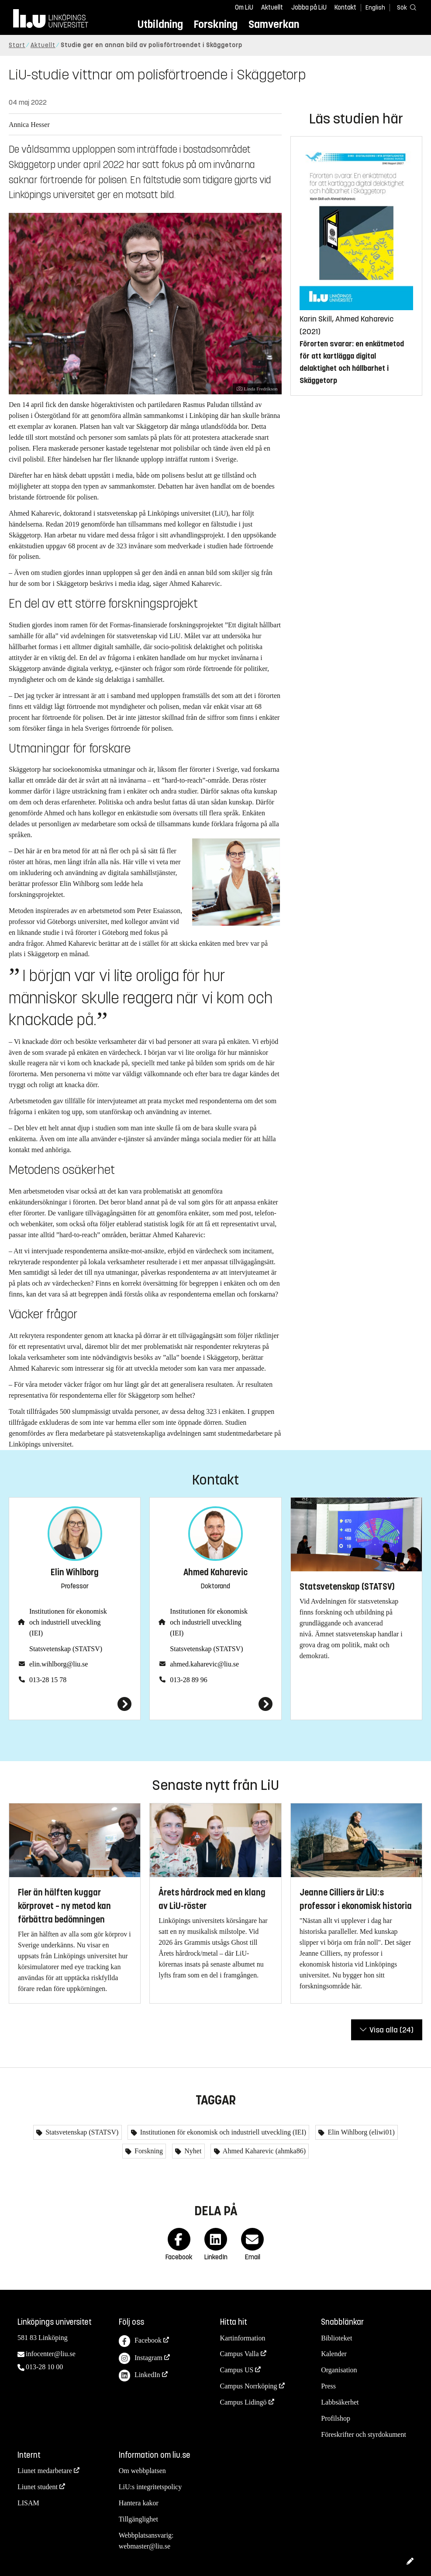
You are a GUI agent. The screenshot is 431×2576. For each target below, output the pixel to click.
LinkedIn (139, 2375)
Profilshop (335, 2418)
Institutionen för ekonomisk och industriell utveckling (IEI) (68, 1622)
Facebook (140, 2341)
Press (328, 2386)
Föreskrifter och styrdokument (363, 2434)
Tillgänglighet (138, 2519)
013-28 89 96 (188, 1679)
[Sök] (405, 7)
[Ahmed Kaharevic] (215, 1704)
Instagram (140, 2358)
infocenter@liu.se (51, 2353)
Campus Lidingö (243, 2402)
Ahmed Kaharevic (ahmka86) (263, 2151)
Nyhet (192, 2151)
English (375, 7)
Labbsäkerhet (340, 2402)
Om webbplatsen (142, 2470)
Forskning (215, 24)
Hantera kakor (139, 2503)
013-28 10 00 (44, 2367)
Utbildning (160, 24)
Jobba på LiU (309, 7)
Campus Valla (239, 2353)
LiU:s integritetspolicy (150, 2486)
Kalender (334, 2353)
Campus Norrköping (248, 2386)
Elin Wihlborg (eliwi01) (360, 2132)
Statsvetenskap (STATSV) (65, 1648)
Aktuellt (272, 7)
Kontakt (345, 7)
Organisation (339, 2370)
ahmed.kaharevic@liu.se (204, 1664)
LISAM (28, 2503)
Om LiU (244, 7)
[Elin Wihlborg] (74, 1704)
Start (17, 45)
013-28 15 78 (47, 1679)
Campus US (237, 2370)
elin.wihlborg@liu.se (58, 1664)
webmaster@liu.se (144, 2546)
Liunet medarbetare (44, 2470)
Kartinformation (242, 2338)
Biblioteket (336, 2338)
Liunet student (37, 2486)
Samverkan (273, 24)
